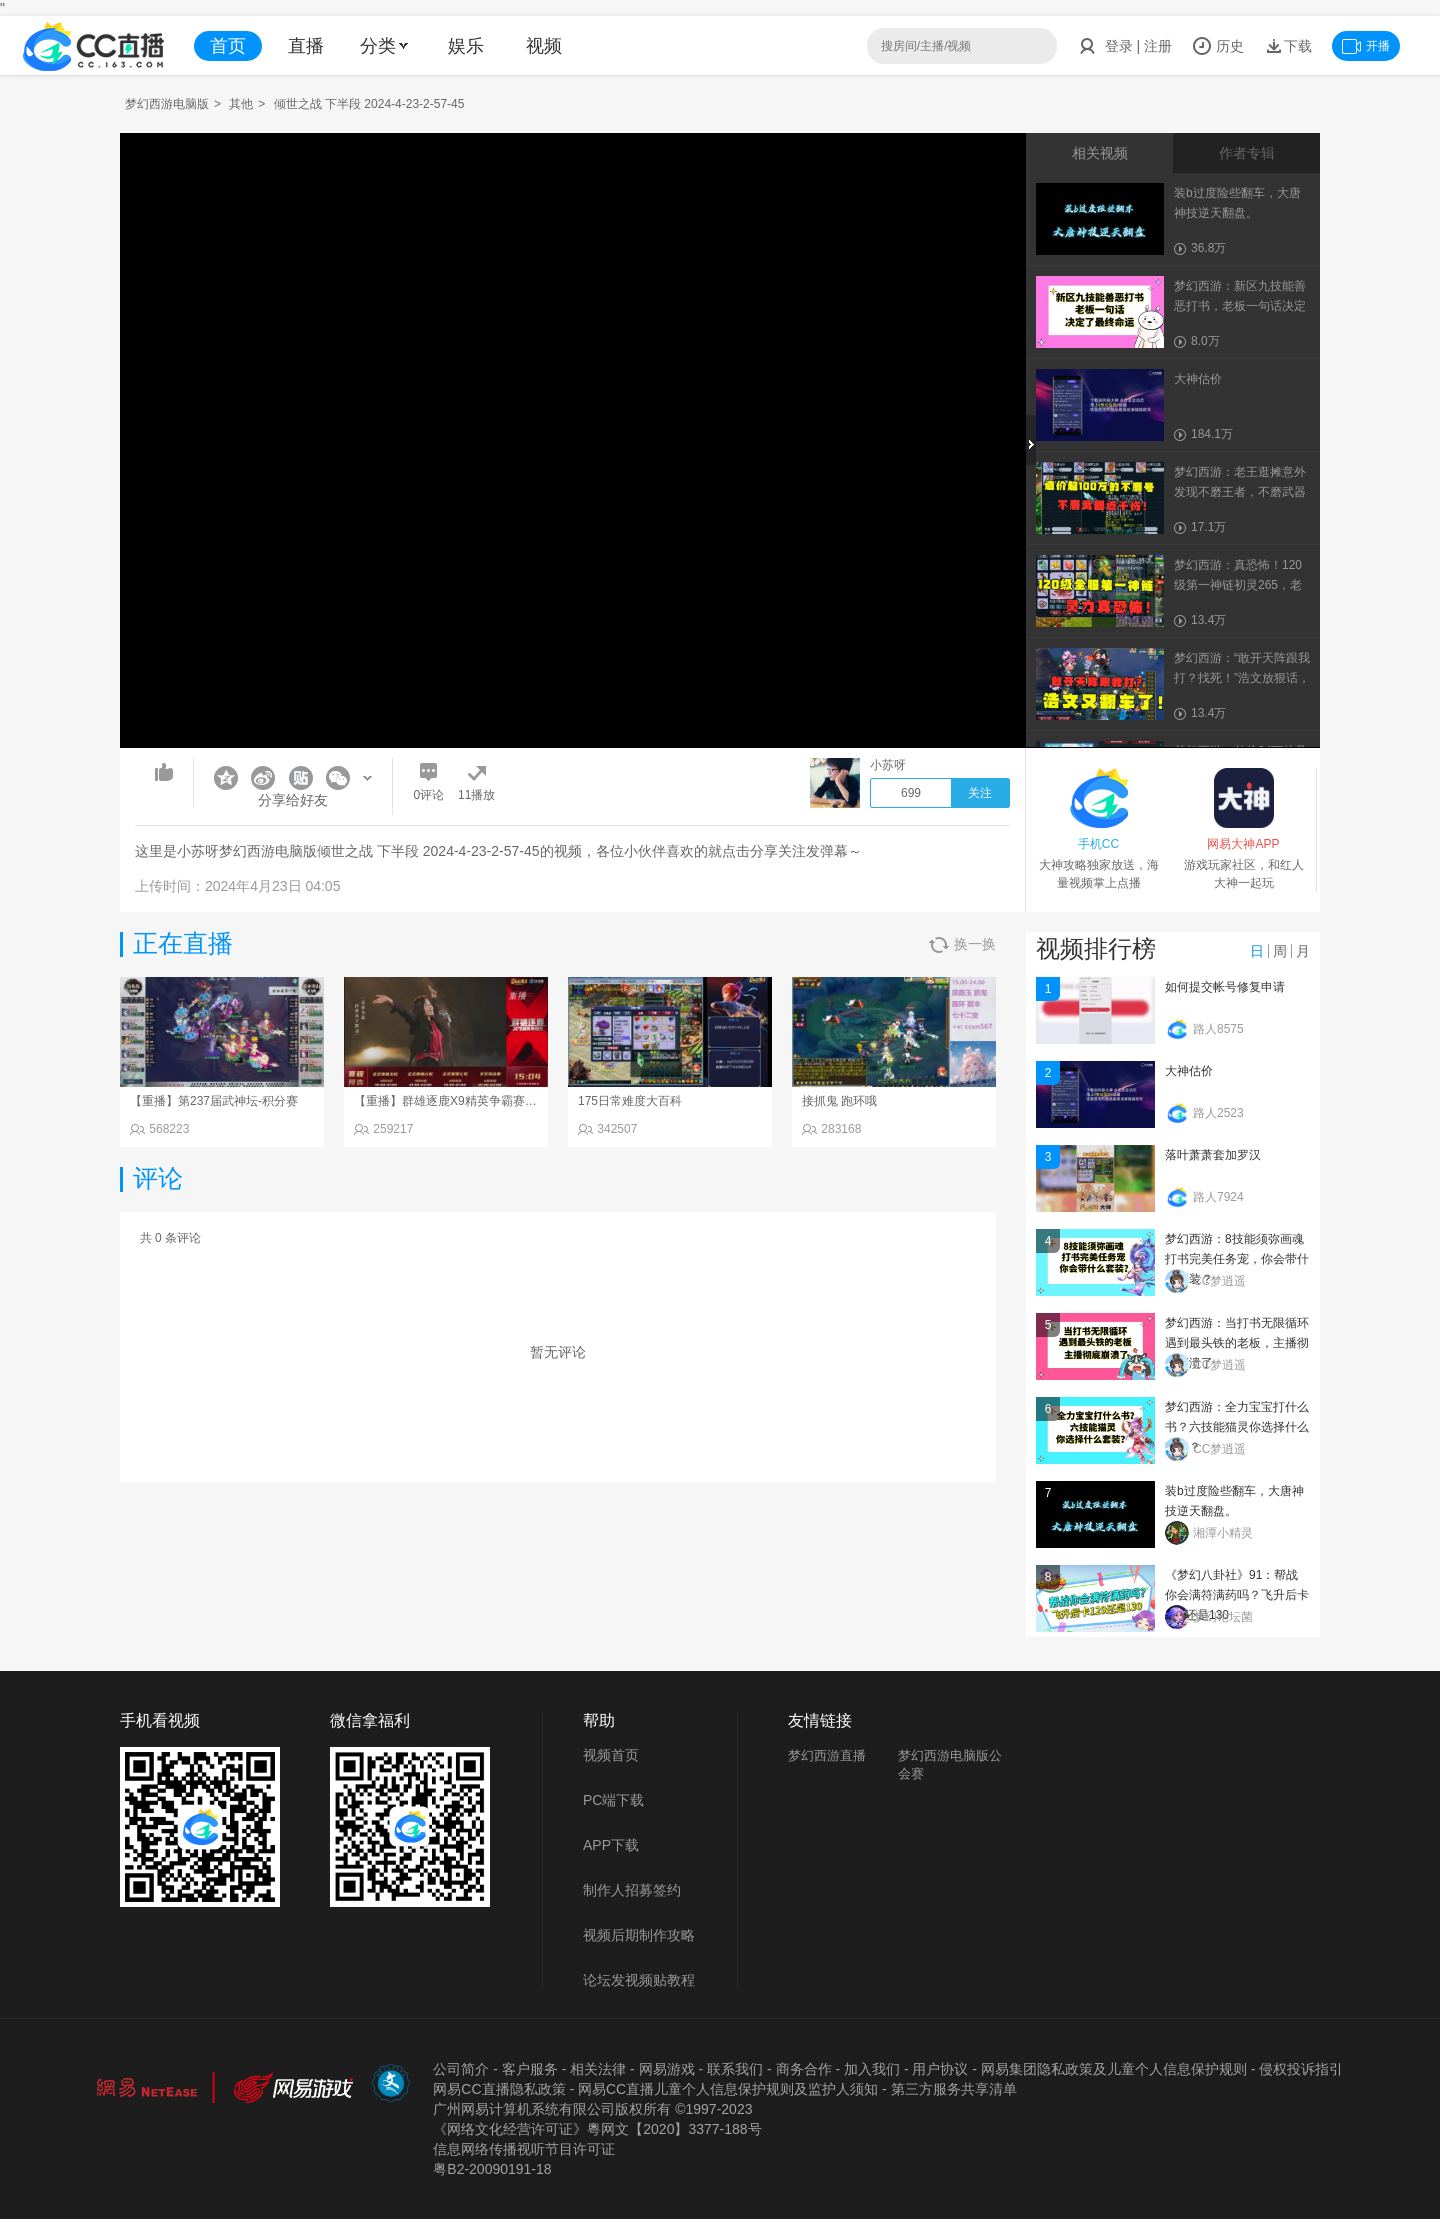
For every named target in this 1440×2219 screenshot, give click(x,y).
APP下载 (611, 1845)
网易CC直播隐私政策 (499, 2089)
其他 (241, 104)
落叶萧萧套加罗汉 (1213, 1155)
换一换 (962, 944)
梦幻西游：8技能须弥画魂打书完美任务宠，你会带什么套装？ (1237, 1259)
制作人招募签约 (632, 1890)
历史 (1218, 46)
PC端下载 (613, 1800)
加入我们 (872, 2069)
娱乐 (466, 46)
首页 (228, 46)
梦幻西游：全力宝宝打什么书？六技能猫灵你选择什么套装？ (1237, 1427)
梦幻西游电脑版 (167, 104)
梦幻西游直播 (827, 1755)
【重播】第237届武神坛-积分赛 (214, 1101)
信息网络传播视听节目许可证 (524, 2149)
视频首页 (611, 1755)
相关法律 (598, 2069)
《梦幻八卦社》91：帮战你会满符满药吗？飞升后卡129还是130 (1237, 1595)
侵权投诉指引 (1301, 2069)
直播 (306, 46)
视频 (544, 46)
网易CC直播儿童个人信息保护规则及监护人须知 (728, 2089)
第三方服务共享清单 (954, 2089)
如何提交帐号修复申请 (1225, 987)
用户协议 (940, 2069)
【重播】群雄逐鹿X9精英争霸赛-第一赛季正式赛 (483, 1101)
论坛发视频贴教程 (639, 1980)
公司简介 (461, 2069)
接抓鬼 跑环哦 (839, 1101)
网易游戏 (667, 2069)
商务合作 (804, 2069)
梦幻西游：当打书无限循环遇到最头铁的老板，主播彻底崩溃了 (1237, 1343)
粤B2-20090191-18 (492, 2169)
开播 (1366, 46)
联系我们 (735, 2069)
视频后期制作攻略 (639, 1935)
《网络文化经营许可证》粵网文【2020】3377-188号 (597, 2129)
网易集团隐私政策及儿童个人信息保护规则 (1114, 2069)
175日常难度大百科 (630, 1101)
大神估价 (1189, 1071)
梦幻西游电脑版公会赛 (950, 1764)
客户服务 (530, 2069)
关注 (980, 793)
